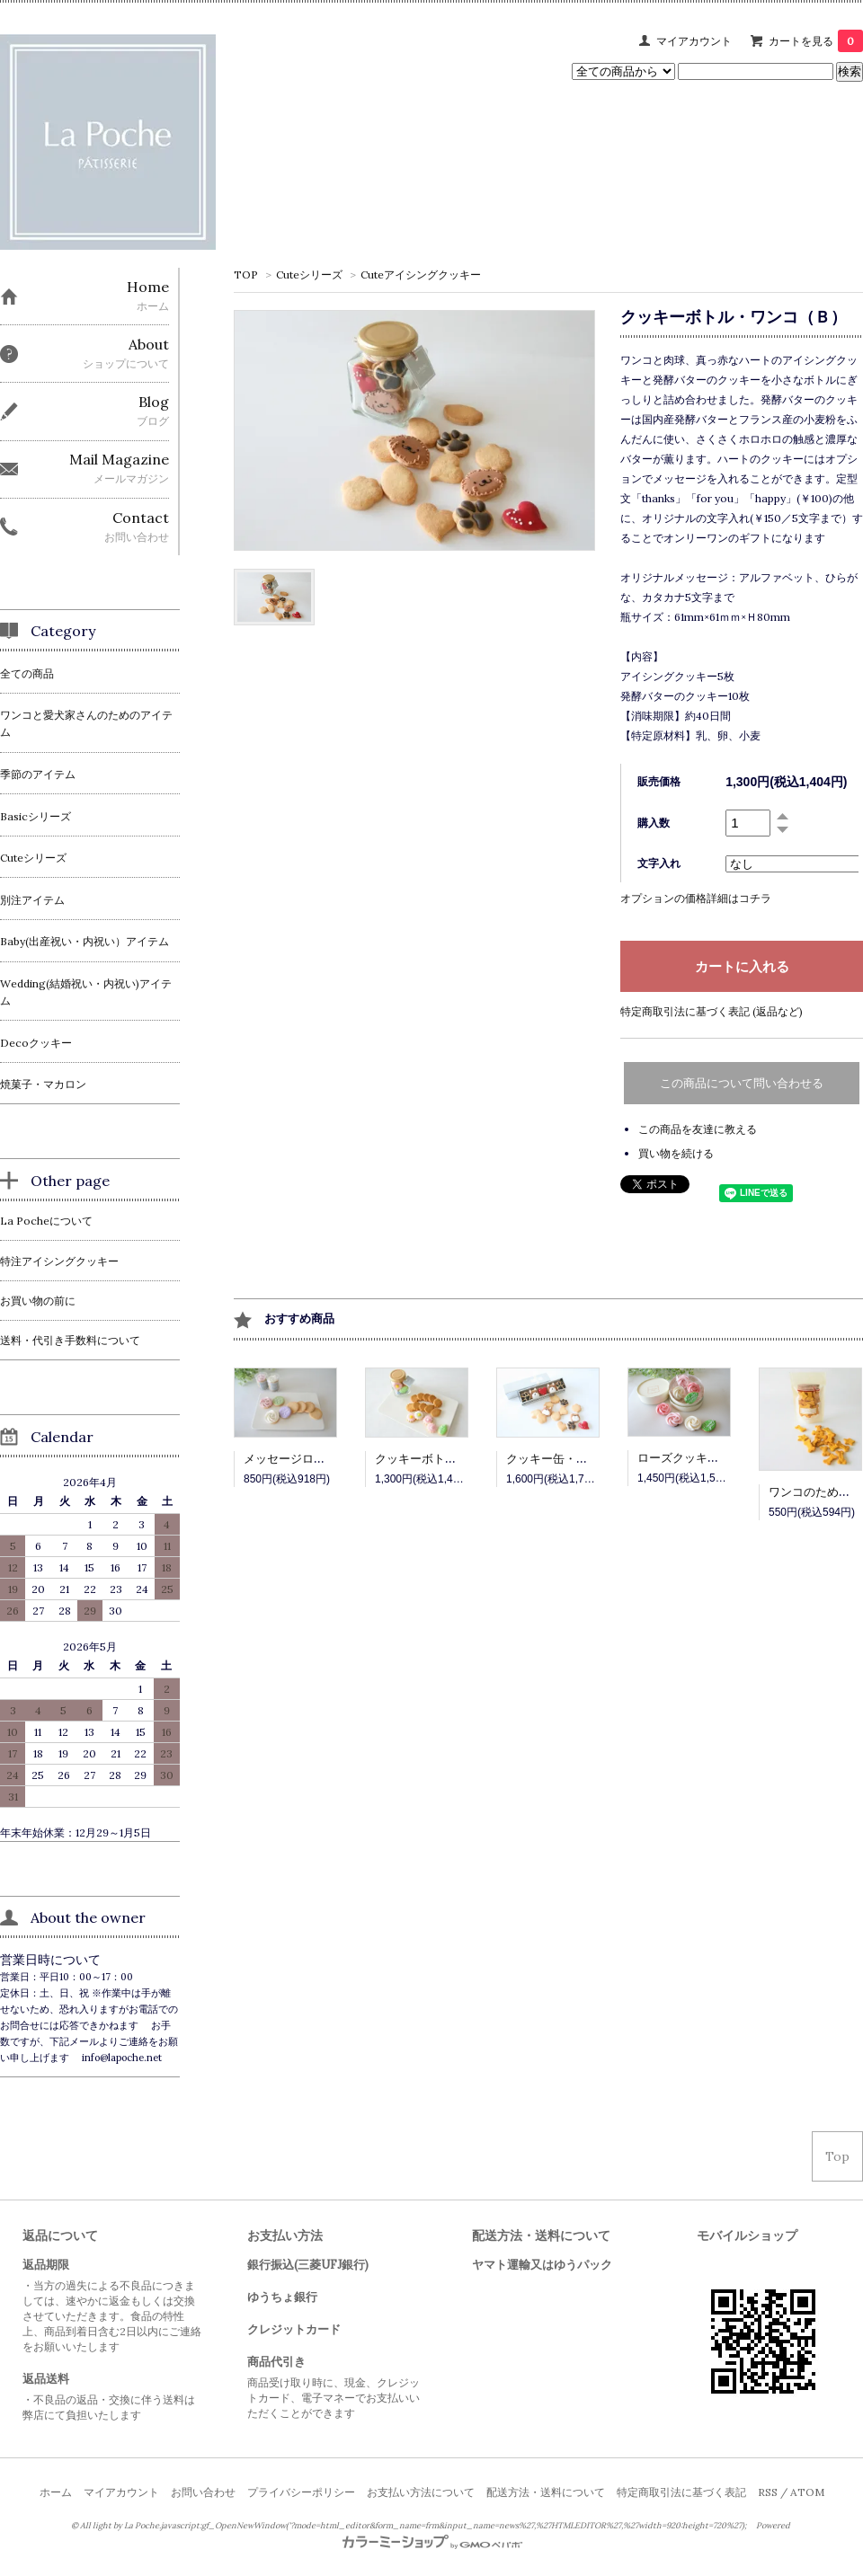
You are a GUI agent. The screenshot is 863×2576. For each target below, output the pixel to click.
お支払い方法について (421, 2492)
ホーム (56, 2492)
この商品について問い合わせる (741, 1083)
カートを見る (816, 41)
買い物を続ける (676, 1153)
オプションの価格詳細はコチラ (695, 898)
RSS (768, 2492)
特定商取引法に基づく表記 (681, 2492)
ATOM (807, 2492)
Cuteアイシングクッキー (420, 274)
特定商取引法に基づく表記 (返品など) (711, 1011)
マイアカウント (694, 41)
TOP (246, 274)
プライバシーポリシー (301, 2492)
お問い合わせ (203, 2492)
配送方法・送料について (545, 2492)
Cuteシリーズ (309, 274)
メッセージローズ (290, 1458)
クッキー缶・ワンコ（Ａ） (576, 1458)
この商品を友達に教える (697, 1129)
